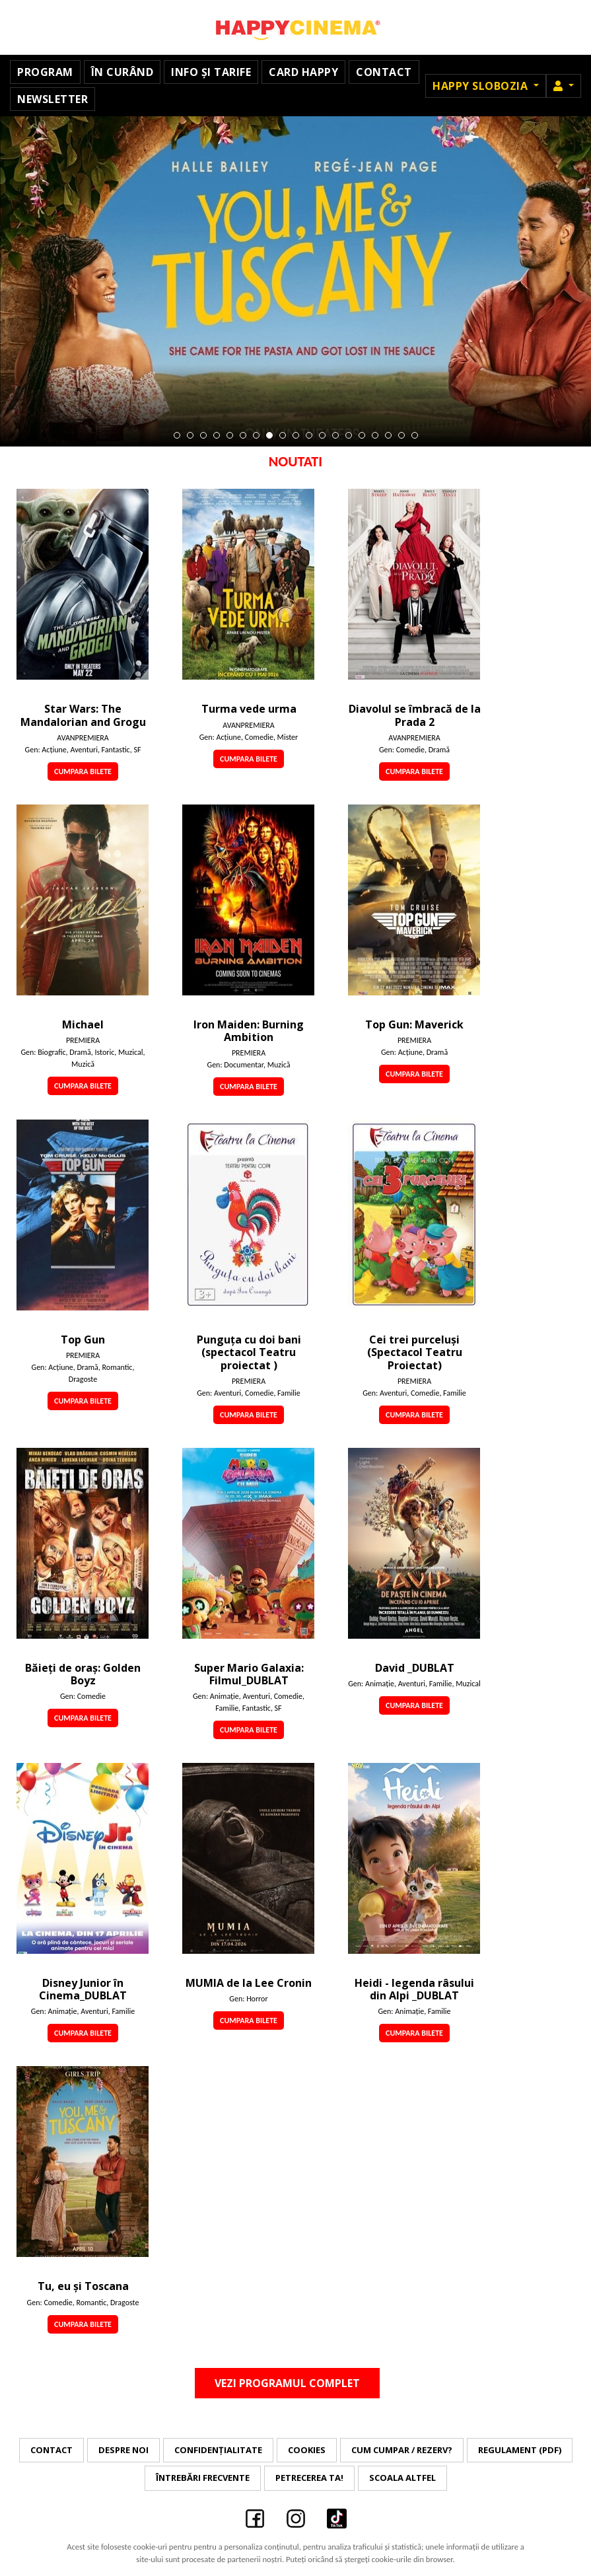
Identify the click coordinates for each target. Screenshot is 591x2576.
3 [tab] (203, 435)
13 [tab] (335, 435)
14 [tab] (348, 435)
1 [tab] (177, 435)
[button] (563, 86)
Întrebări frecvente (203, 2478)
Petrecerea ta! (309, 2478)
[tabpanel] (295, 281)
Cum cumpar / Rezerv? (401, 2450)
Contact (384, 72)
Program (45, 72)
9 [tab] (282, 435)
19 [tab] (414, 435)
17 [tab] (388, 435)
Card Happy (303, 72)
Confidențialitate (218, 2450)
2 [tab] (190, 435)
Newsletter (52, 99)
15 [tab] (362, 435)
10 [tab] (296, 435)
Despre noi (123, 2450)
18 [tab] (401, 435)
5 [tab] (229, 435)
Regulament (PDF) (519, 2450)
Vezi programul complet (287, 2383)
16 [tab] (375, 435)
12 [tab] (322, 435)
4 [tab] (216, 435)
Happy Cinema (296, 27)
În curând (122, 72)
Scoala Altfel (402, 2478)
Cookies (307, 2450)
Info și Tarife (211, 72)
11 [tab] (309, 435)
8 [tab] (269, 435)
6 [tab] (243, 435)
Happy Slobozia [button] (482, 86)
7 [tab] (256, 435)
